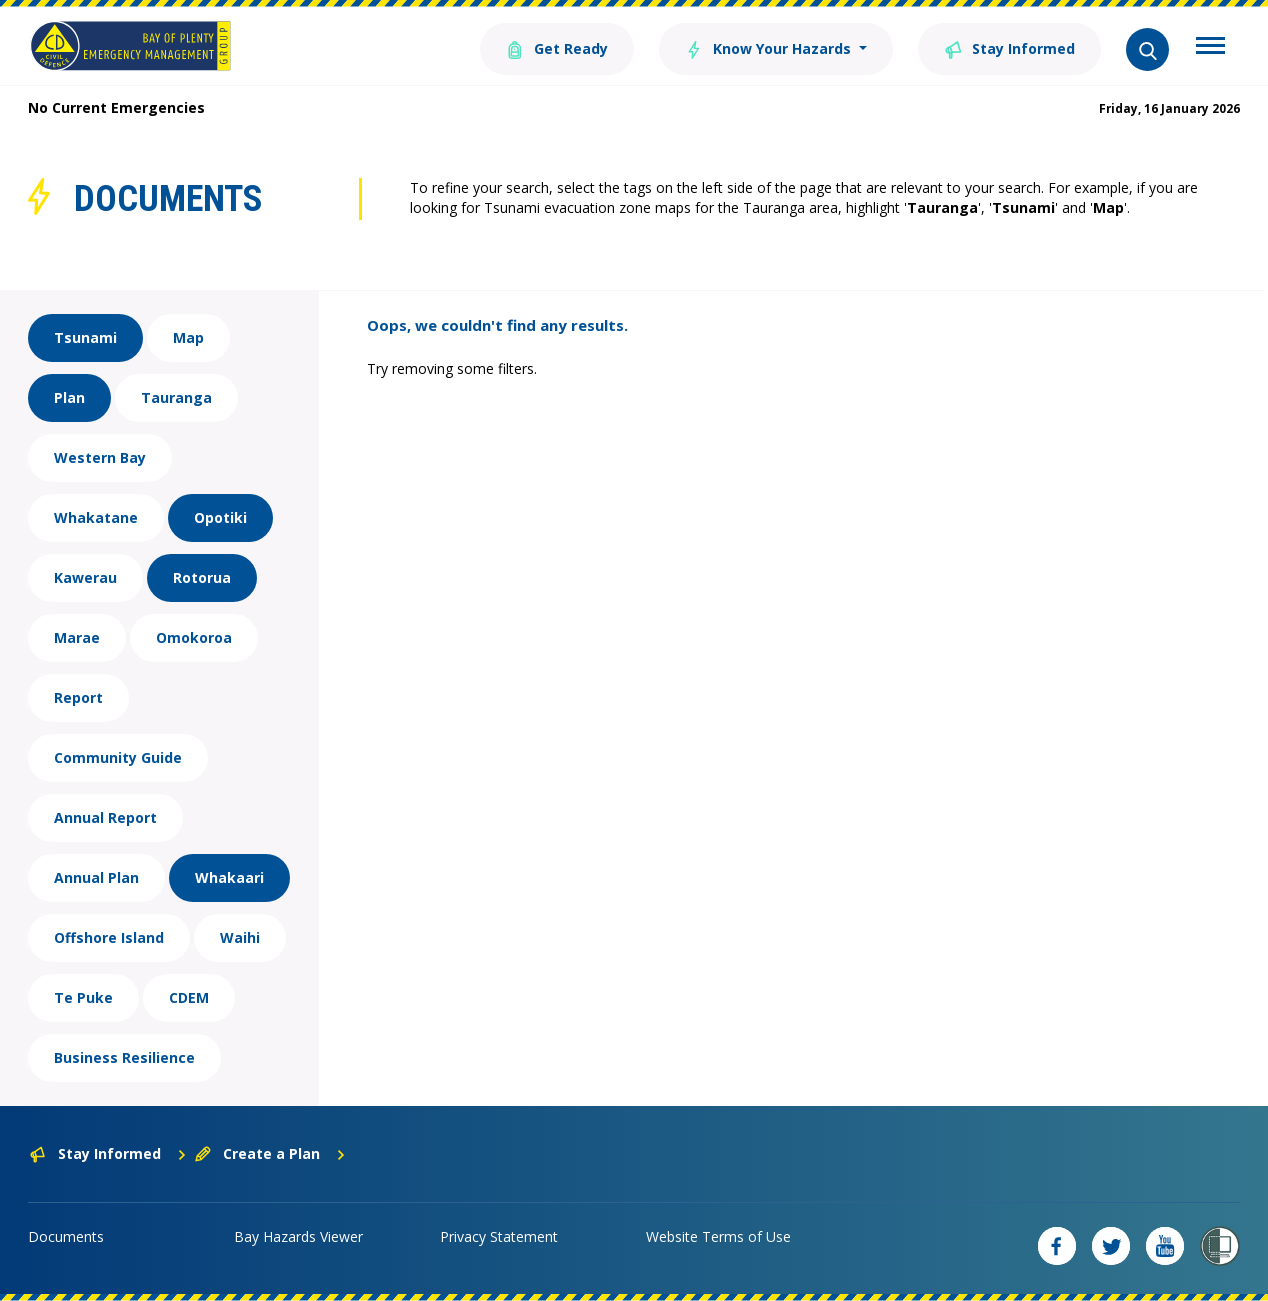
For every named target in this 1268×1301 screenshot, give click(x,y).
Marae (77, 637)
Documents (66, 1236)
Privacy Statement (499, 1236)
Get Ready (557, 47)
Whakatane (96, 517)
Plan (69, 397)
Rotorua (202, 577)
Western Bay (100, 457)
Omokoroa (194, 637)
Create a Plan (270, 1153)
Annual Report (105, 817)
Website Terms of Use (718, 1236)
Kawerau (85, 577)
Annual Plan (96, 877)
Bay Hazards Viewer (298, 1236)
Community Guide (118, 757)
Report (78, 697)
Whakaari (229, 877)
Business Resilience (124, 1057)
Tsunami (85, 337)
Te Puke (83, 997)
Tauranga (176, 397)
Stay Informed (1009, 47)
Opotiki (220, 517)
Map (188, 337)
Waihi (240, 937)
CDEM (189, 997)
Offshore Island (109, 937)
